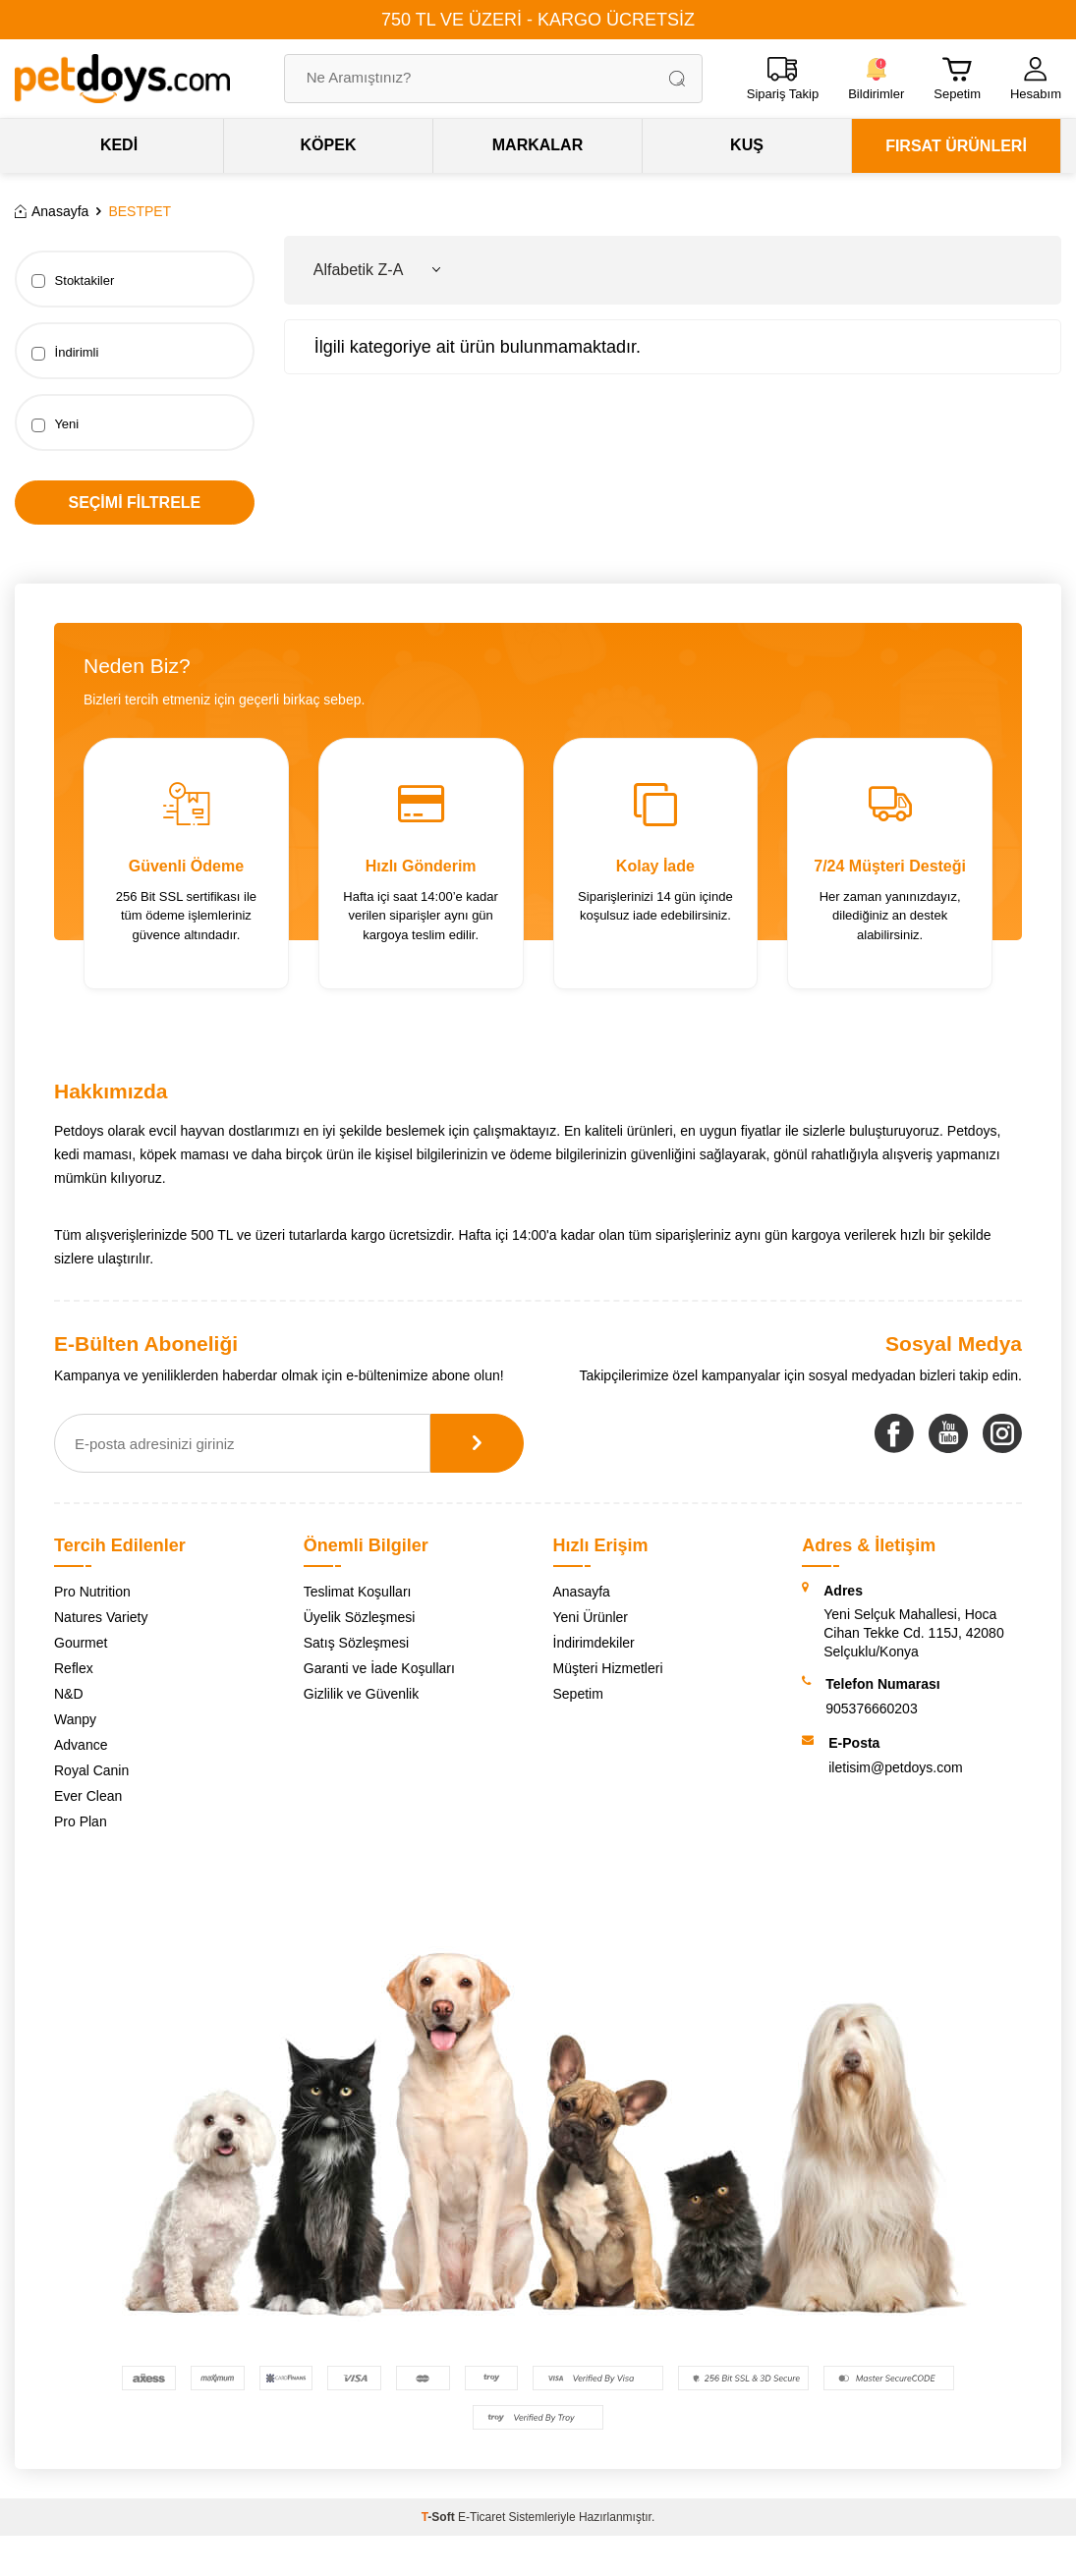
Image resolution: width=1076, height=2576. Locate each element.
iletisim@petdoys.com (895, 1767)
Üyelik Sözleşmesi (360, 1617)
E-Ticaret (481, 2517)
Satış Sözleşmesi (356, 1643)
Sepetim (578, 1694)
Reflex (73, 1668)
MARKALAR (537, 145)
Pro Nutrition (92, 1591)
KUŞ (747, 145)
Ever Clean (88, 1796)
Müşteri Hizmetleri (608, 1668)
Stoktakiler (72, 281)
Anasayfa (51, 211)
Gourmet (80, 1643)
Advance (80, 1745)
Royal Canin (91, 1770)
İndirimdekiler (594, 1643)
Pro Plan (80, 1821)
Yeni (55, 424)
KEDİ (119, 145)
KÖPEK (329, 145)
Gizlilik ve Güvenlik (361, 1694)
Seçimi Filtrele (134, 502)
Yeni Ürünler (591, 1617)
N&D (69, 1694)
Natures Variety (100, 1617)
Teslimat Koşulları (358, 1591)
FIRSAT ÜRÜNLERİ (956, 146)
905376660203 (871, 1708)
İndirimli (64, 353)
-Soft (440, 2517)
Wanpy (75, 1719)
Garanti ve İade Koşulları (379, 1668)
